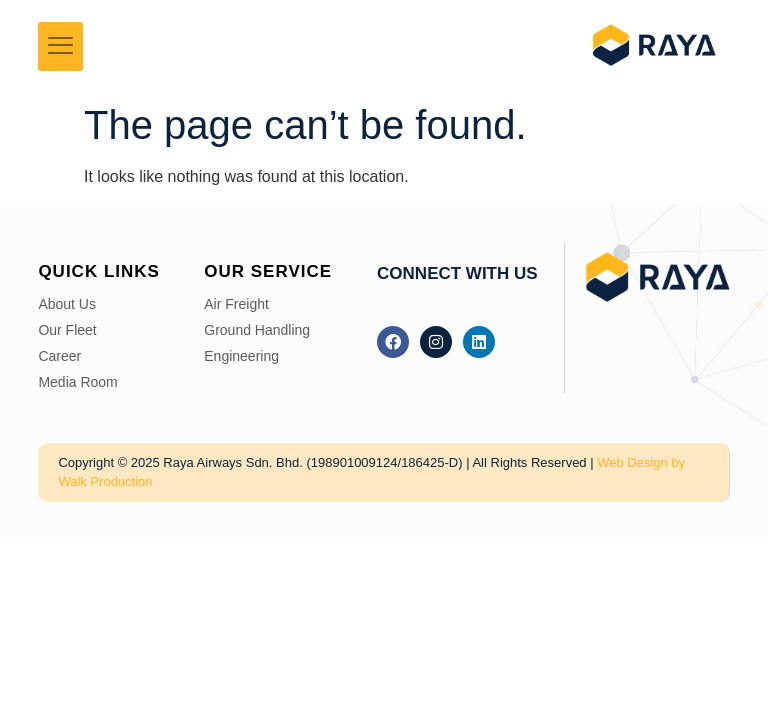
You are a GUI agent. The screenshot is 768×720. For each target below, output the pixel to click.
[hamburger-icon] (60, 47)
